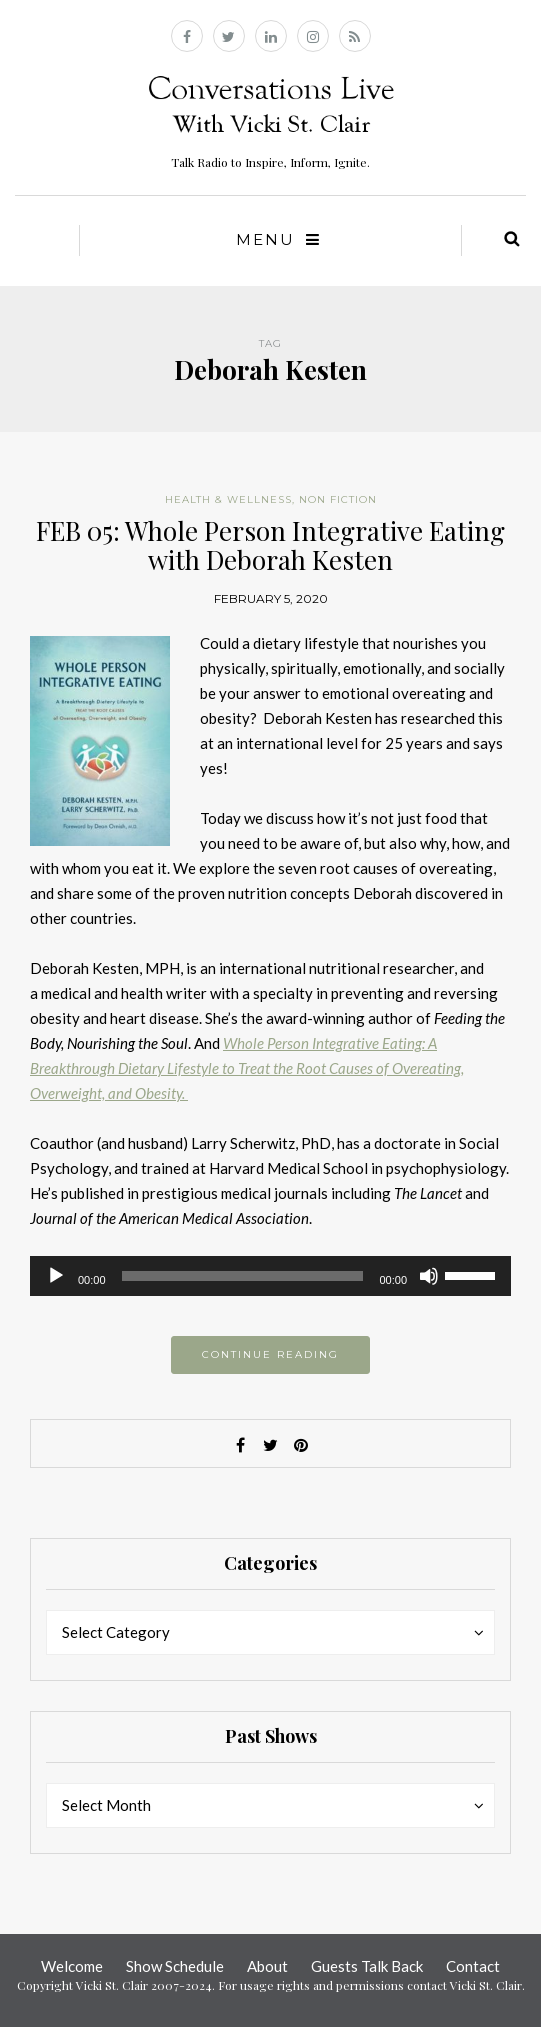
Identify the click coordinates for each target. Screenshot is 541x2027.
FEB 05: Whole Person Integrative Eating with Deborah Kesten (270, 545)
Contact (473, 1966)
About (267, 1966)
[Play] (56, 1276)
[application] (270, 1276)
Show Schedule (175, 1966)
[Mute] (429, 1276)
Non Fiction (338, 499)
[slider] (243, 1276)
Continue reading (270, 1354)
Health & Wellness (228, 499)
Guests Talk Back (367, 1966)
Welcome (72, 1966)
